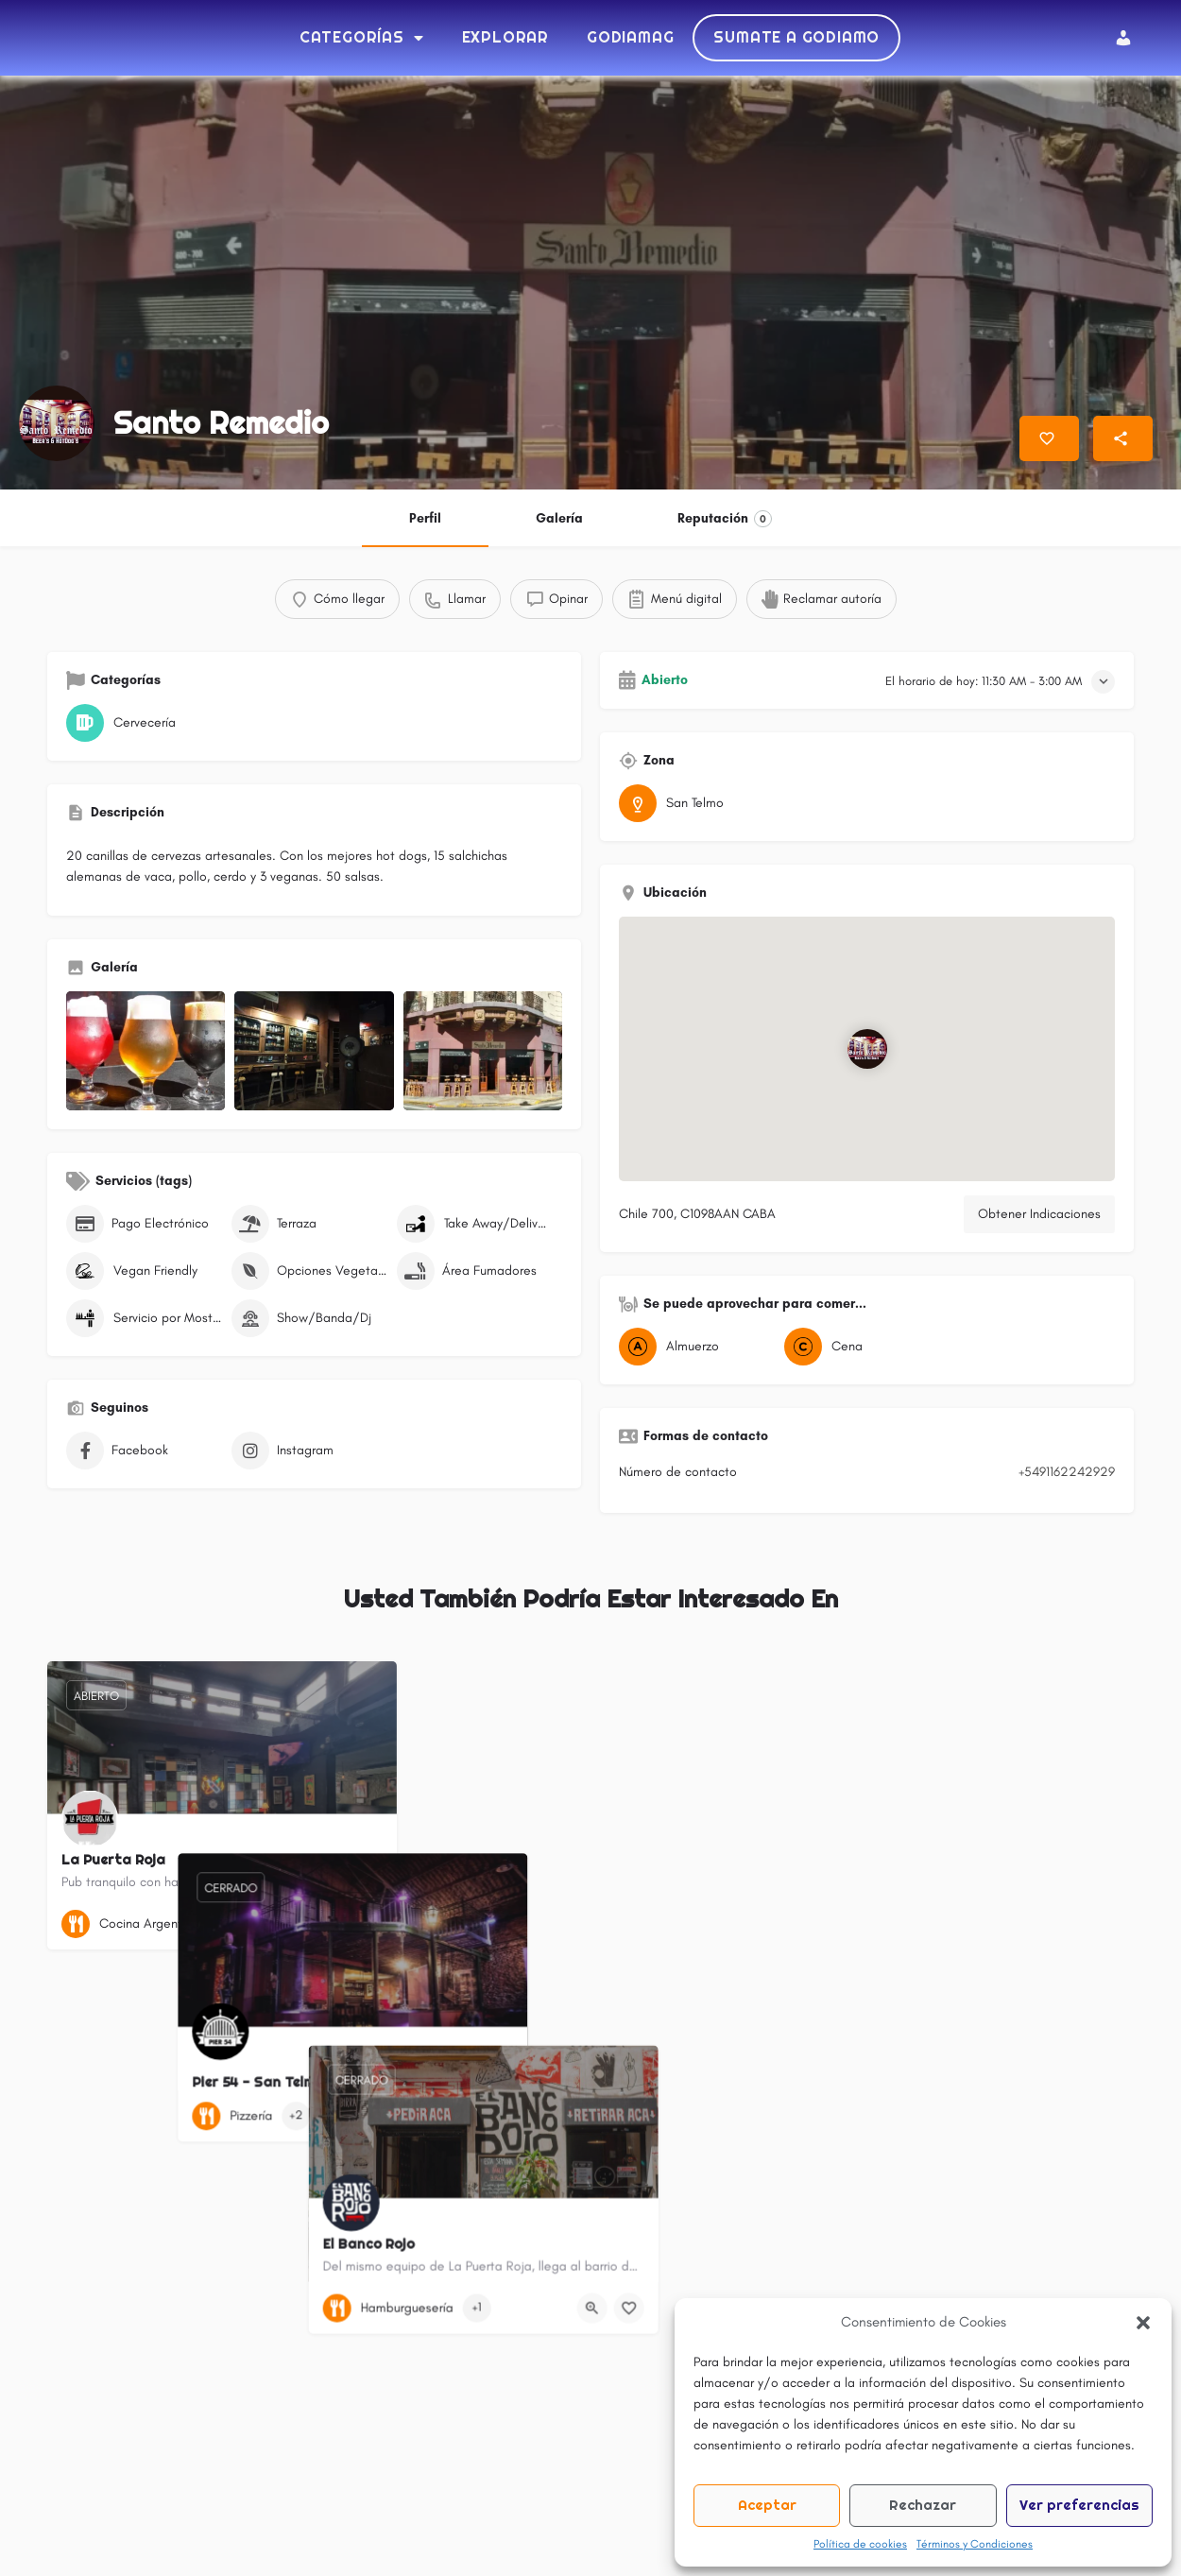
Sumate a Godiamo (796, 39)
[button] (1143, 2322)
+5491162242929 (1066, 1476)
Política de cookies (860, 2543)
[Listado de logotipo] (56, 427)
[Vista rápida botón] (331, 1928)
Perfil (425, 522)
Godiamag (630, 39)
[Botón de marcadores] (367, 1928)
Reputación (724, 522)
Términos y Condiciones (974, 2543)
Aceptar (767, 2505)
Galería (559, 522)
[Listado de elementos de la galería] (145, 1054)
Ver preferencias (1079, 2505)
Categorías (362, 40)
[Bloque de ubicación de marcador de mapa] (866, 1053)
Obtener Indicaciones (1039, 1218)
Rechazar (922, 2505)
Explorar (505, 39)
